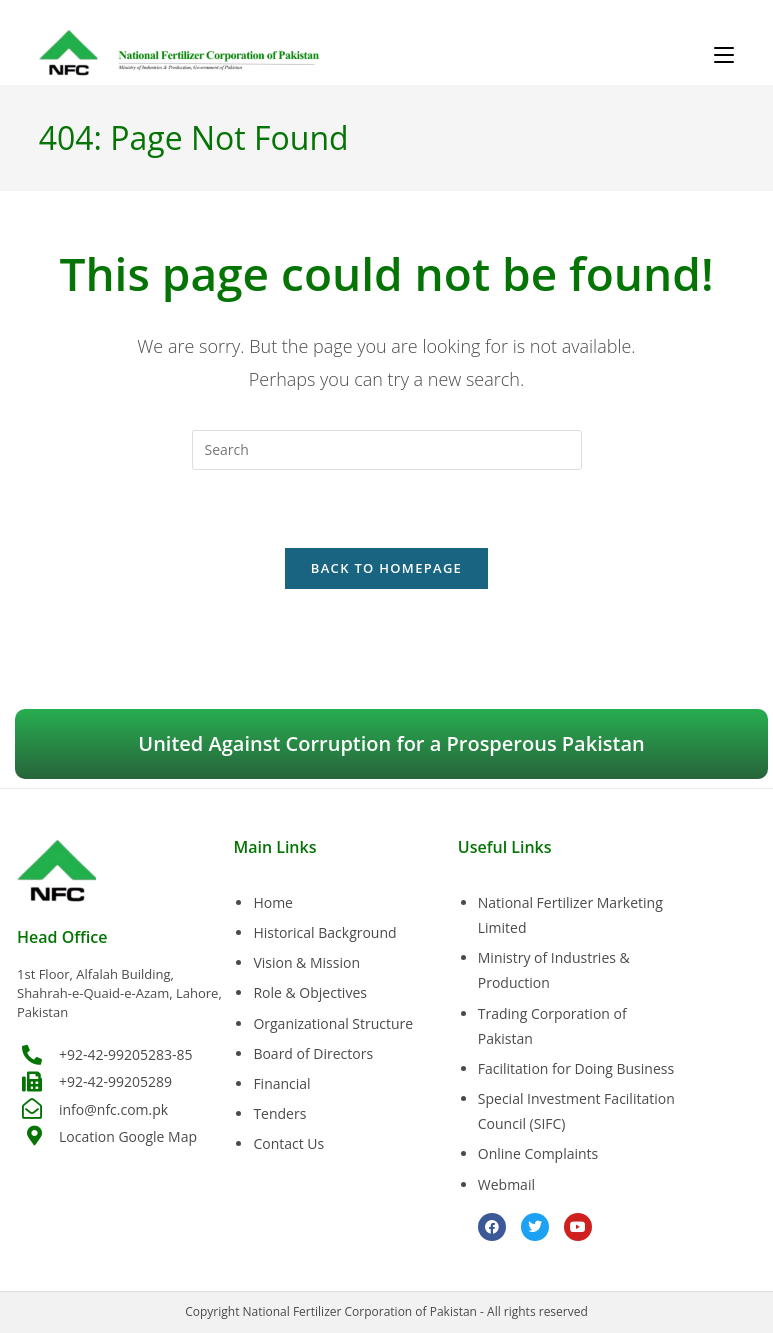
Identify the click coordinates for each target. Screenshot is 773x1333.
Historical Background (324, 932)
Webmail (506, 1184)
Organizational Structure (333, 1023)
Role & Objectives (310, 993)
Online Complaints (538, 1154)
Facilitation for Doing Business (576, 1068)
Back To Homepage (386, 569)
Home (273, 902)
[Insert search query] (387, 450)
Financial (281, 1083)
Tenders (279, 1113)
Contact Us (288, 1143)
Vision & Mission (306, 962)
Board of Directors (313, 1053)
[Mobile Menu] (724, 55)
